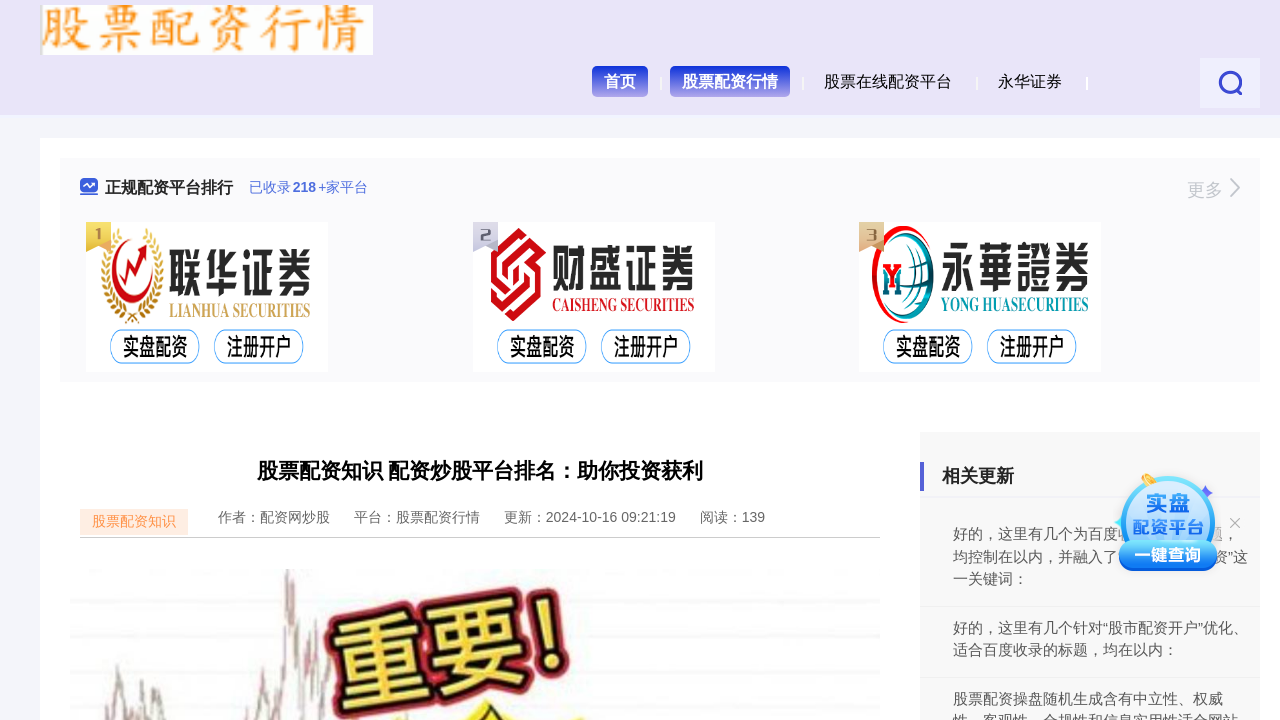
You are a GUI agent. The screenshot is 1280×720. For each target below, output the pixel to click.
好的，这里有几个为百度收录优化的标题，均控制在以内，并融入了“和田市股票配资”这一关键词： (1100, 556)
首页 (620, 81)
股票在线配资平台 (888, 81)
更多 (1213, 190)
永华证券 (1030, 81)
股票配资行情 (730, 81)
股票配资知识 (134, 521)
